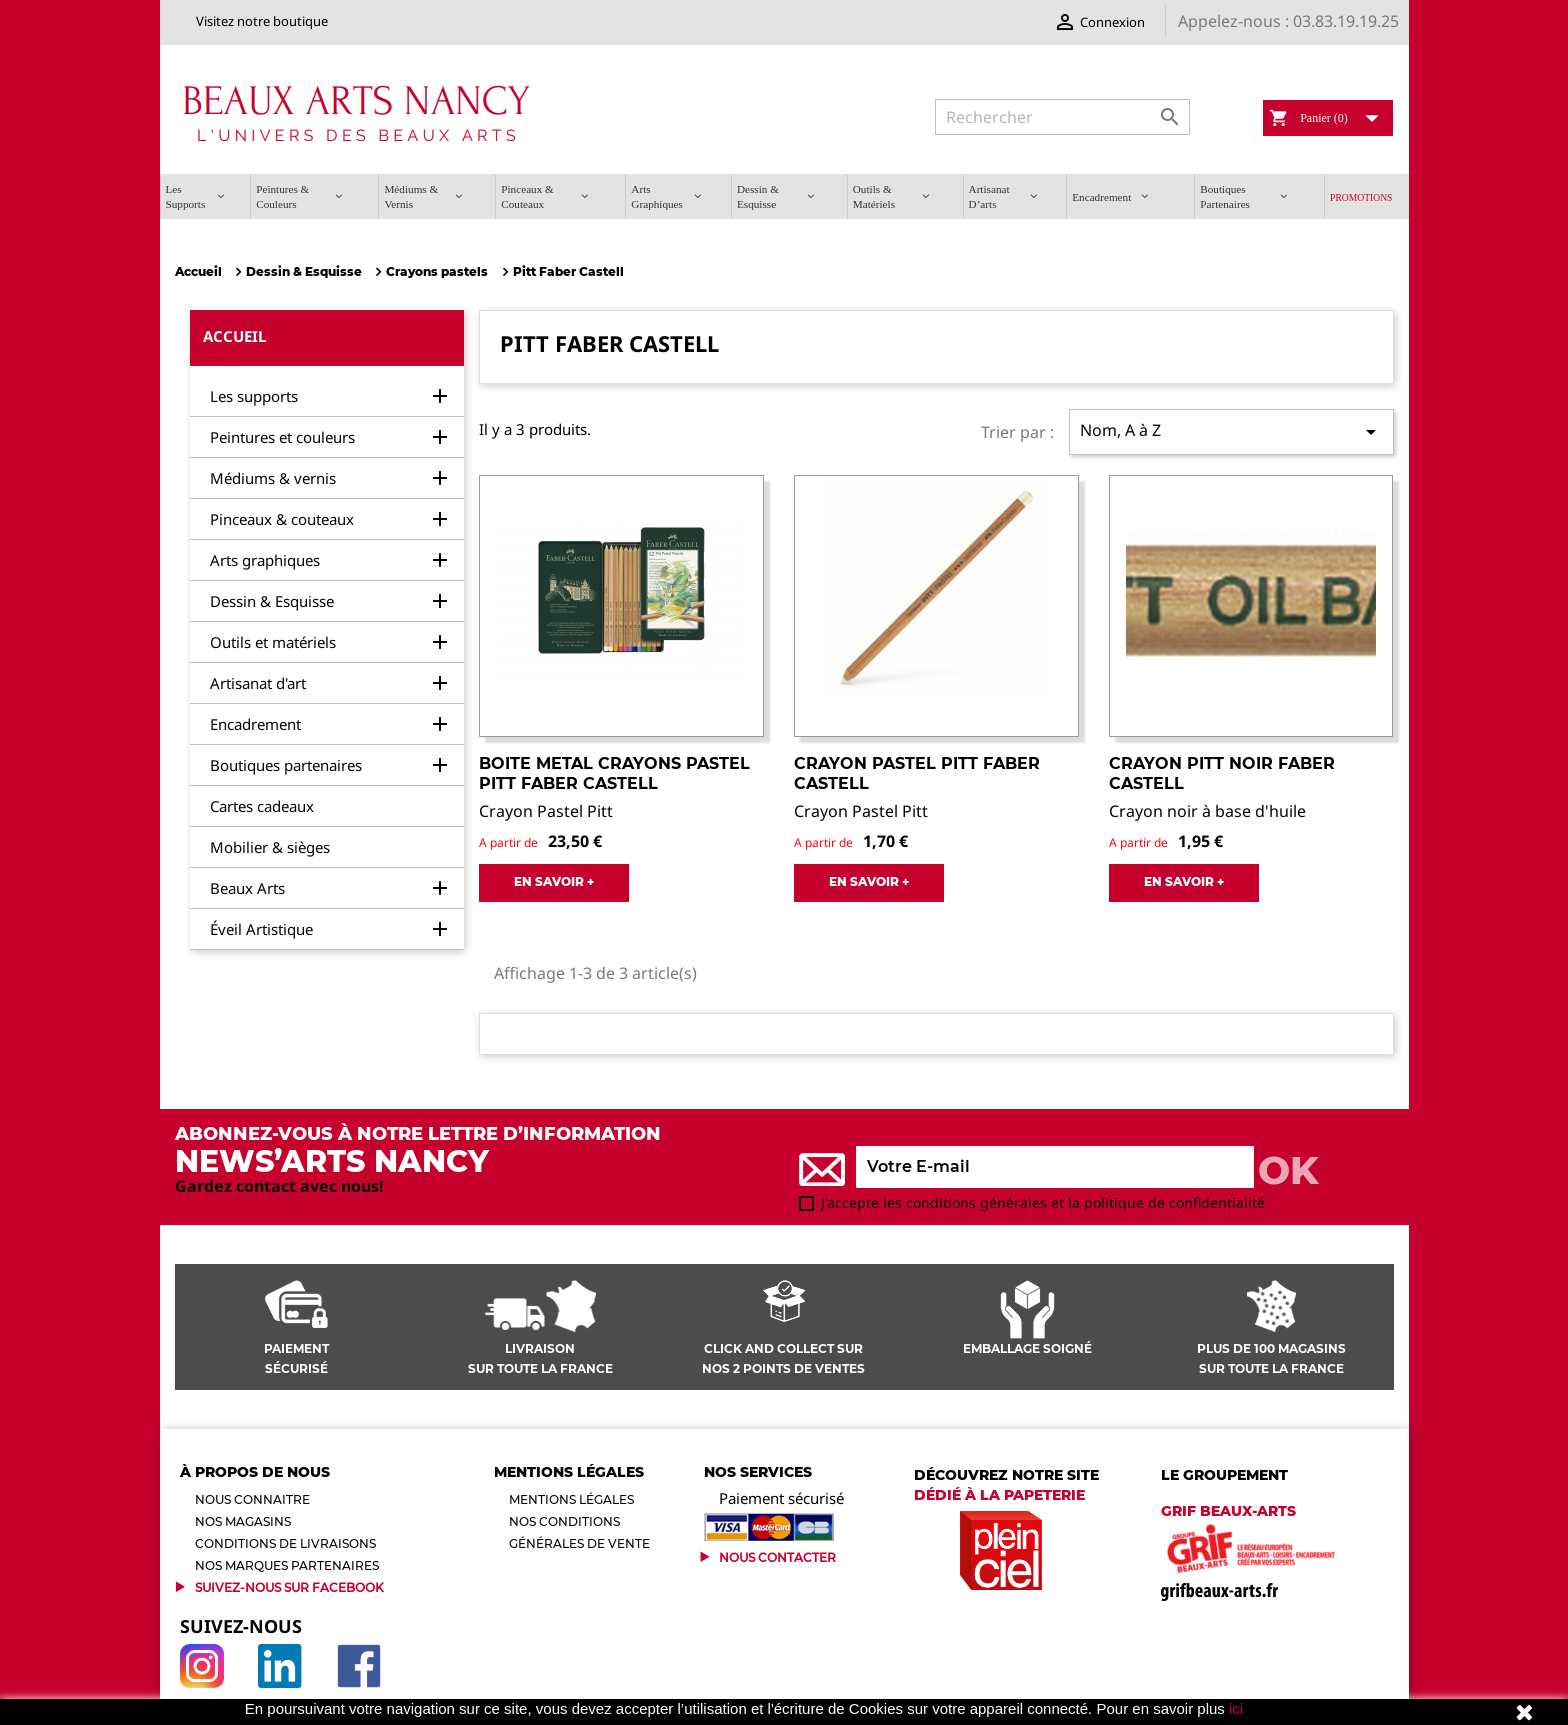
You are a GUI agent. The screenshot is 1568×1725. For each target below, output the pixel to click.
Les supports (254, 396)
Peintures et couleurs (282, 437)
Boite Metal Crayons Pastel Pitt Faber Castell (614, 773)
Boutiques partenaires (286, 765)
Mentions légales (571, 1499)
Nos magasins (243, 1521)
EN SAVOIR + (554, 881)
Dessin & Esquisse (272, 601)
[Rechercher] (1062, 117)
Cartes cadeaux (262, 806)
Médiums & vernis (273, 478)
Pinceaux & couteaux (282, 519)
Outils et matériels (273, 642)
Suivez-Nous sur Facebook (289, 1587)
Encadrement (255, 724)
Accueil (234, 336)
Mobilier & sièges (270, 847)
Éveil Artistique (261, 929)
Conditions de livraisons (285, 1543)
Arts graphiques (265, 560)
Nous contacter (777, 1557)
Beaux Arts (247, 888)
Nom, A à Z (1231, 431)
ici (1236, 1708)
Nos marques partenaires (287, 1565)
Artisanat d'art (258, 683)
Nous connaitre (252, 1499)
